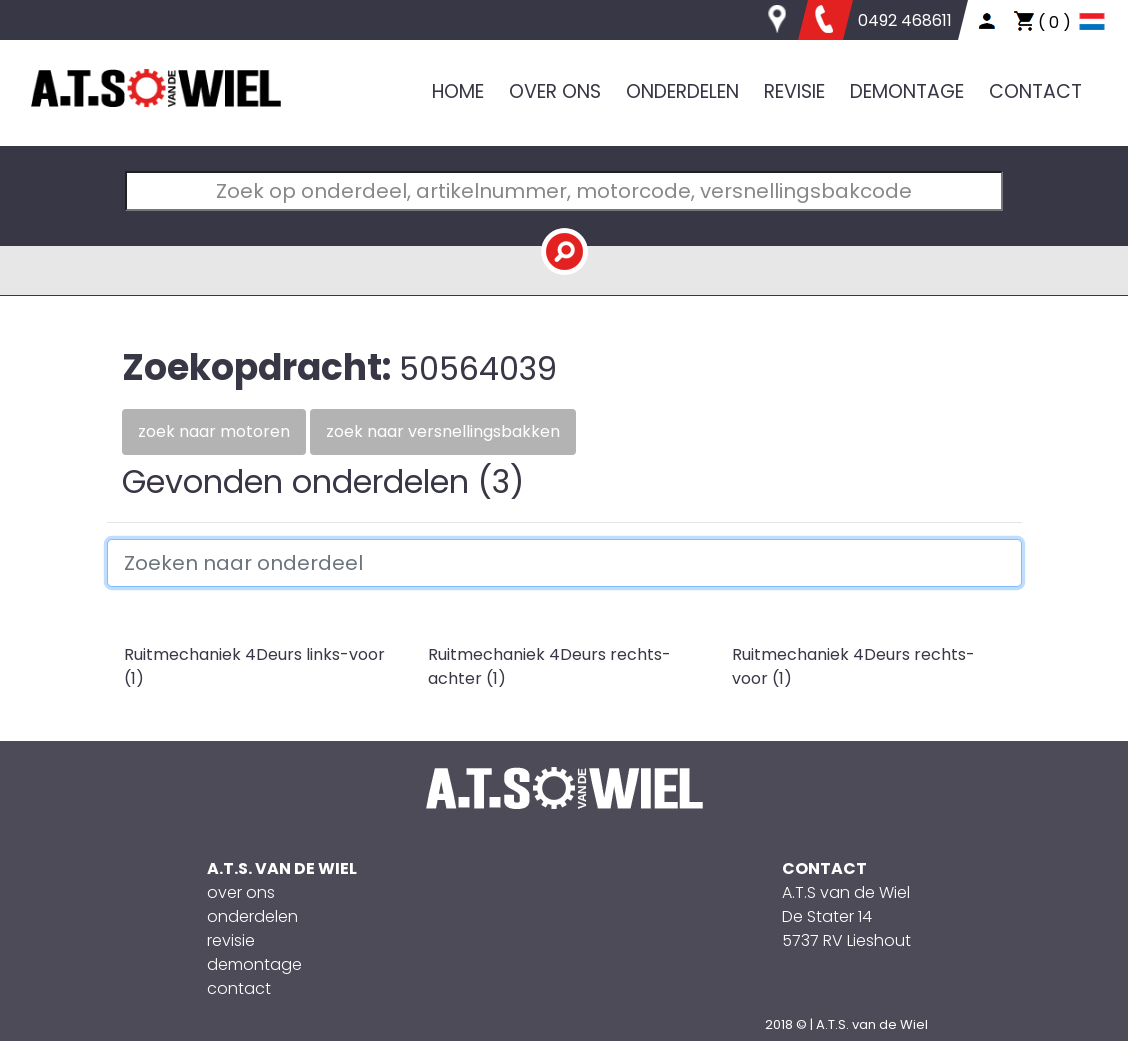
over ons (241, 892)
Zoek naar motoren (214, 431)
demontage (254, 964)
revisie (231, 940)
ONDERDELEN (682, 91)
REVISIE (794, 91)
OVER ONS (555, 91)
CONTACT (1035, 91)
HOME (458, 91)
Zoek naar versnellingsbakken (443, 431)
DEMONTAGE (907, 91)
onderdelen (252, 916)
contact (239, 988)
